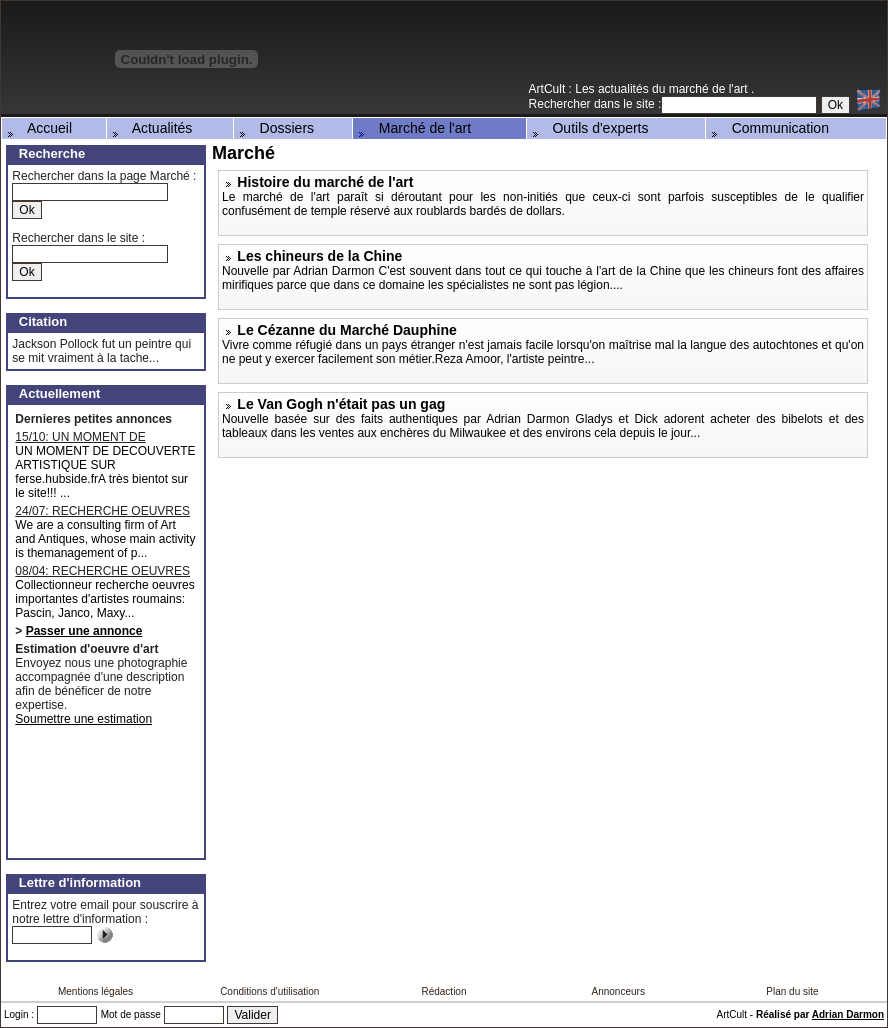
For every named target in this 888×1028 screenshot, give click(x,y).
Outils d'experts (589, 128)
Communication (768, 128)
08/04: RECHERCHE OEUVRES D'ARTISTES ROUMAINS (102, 571)
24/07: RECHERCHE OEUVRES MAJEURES (102, 511)
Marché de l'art (413, 128)
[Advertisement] (653, 49)
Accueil (38, 128)
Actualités (151, 128)
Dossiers (275, 128)
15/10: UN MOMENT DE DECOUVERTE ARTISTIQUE (94, 437)
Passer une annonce (84, 631)
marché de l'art (710, 89)
